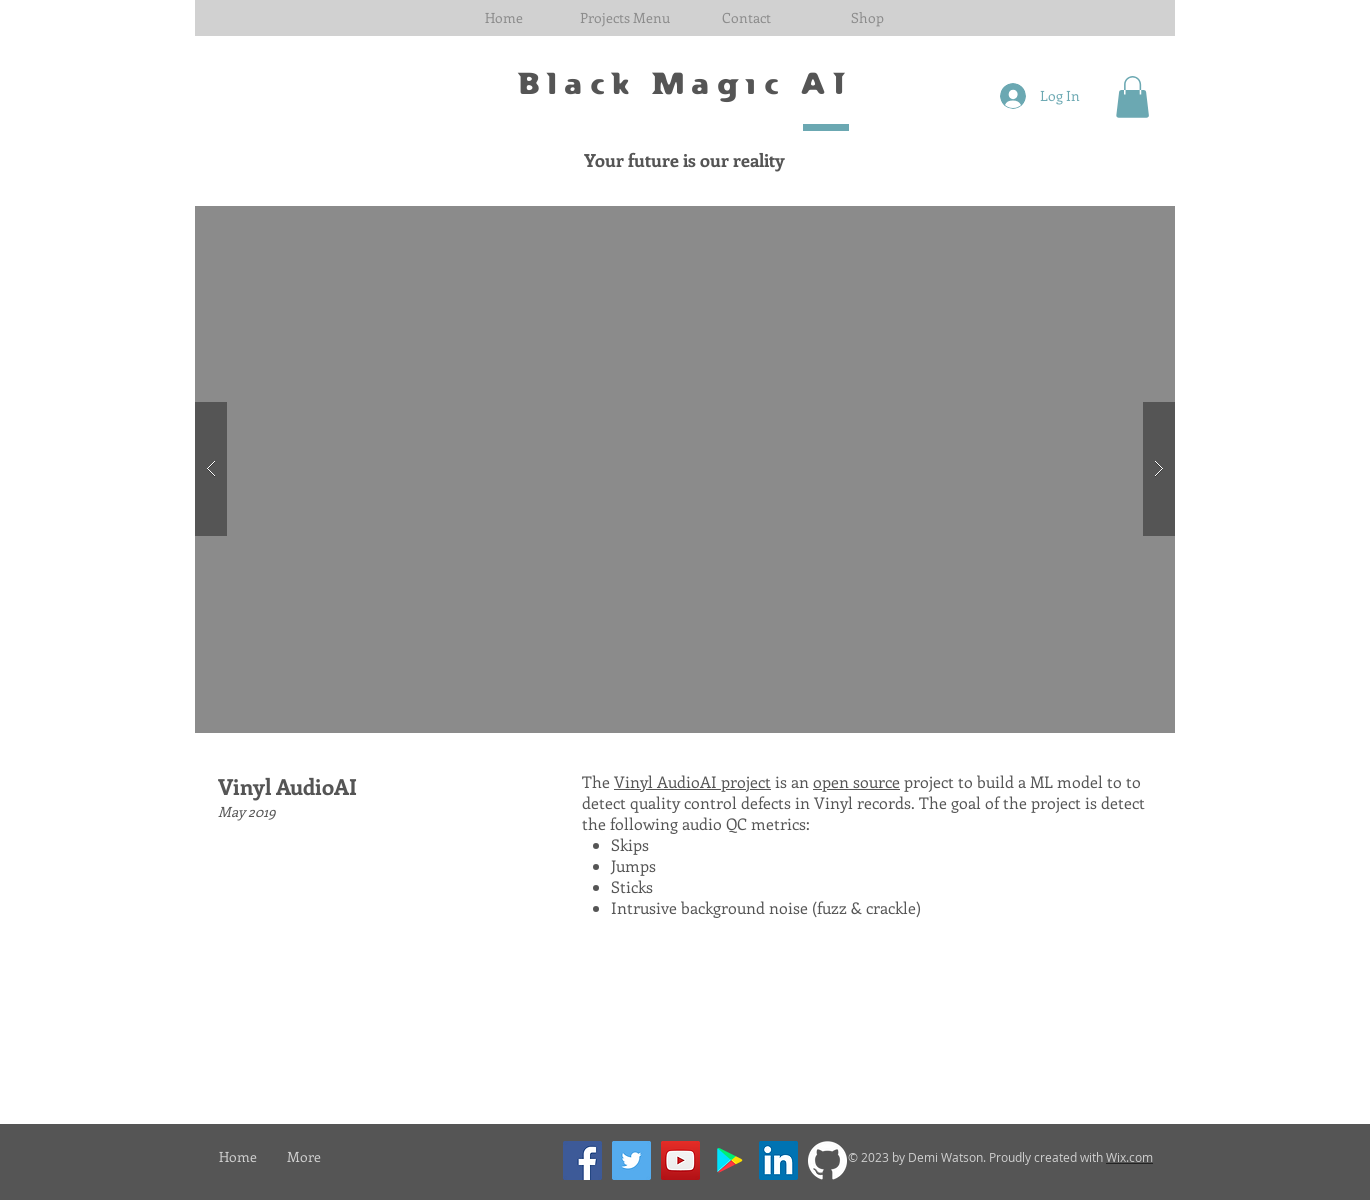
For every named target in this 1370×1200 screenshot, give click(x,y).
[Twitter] (631, 1160)
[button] (624, 18)
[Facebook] (582, 1160)
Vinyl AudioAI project (692, 781)
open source (856, 781)
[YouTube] (680, 1160)
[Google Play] (729, 1160)
